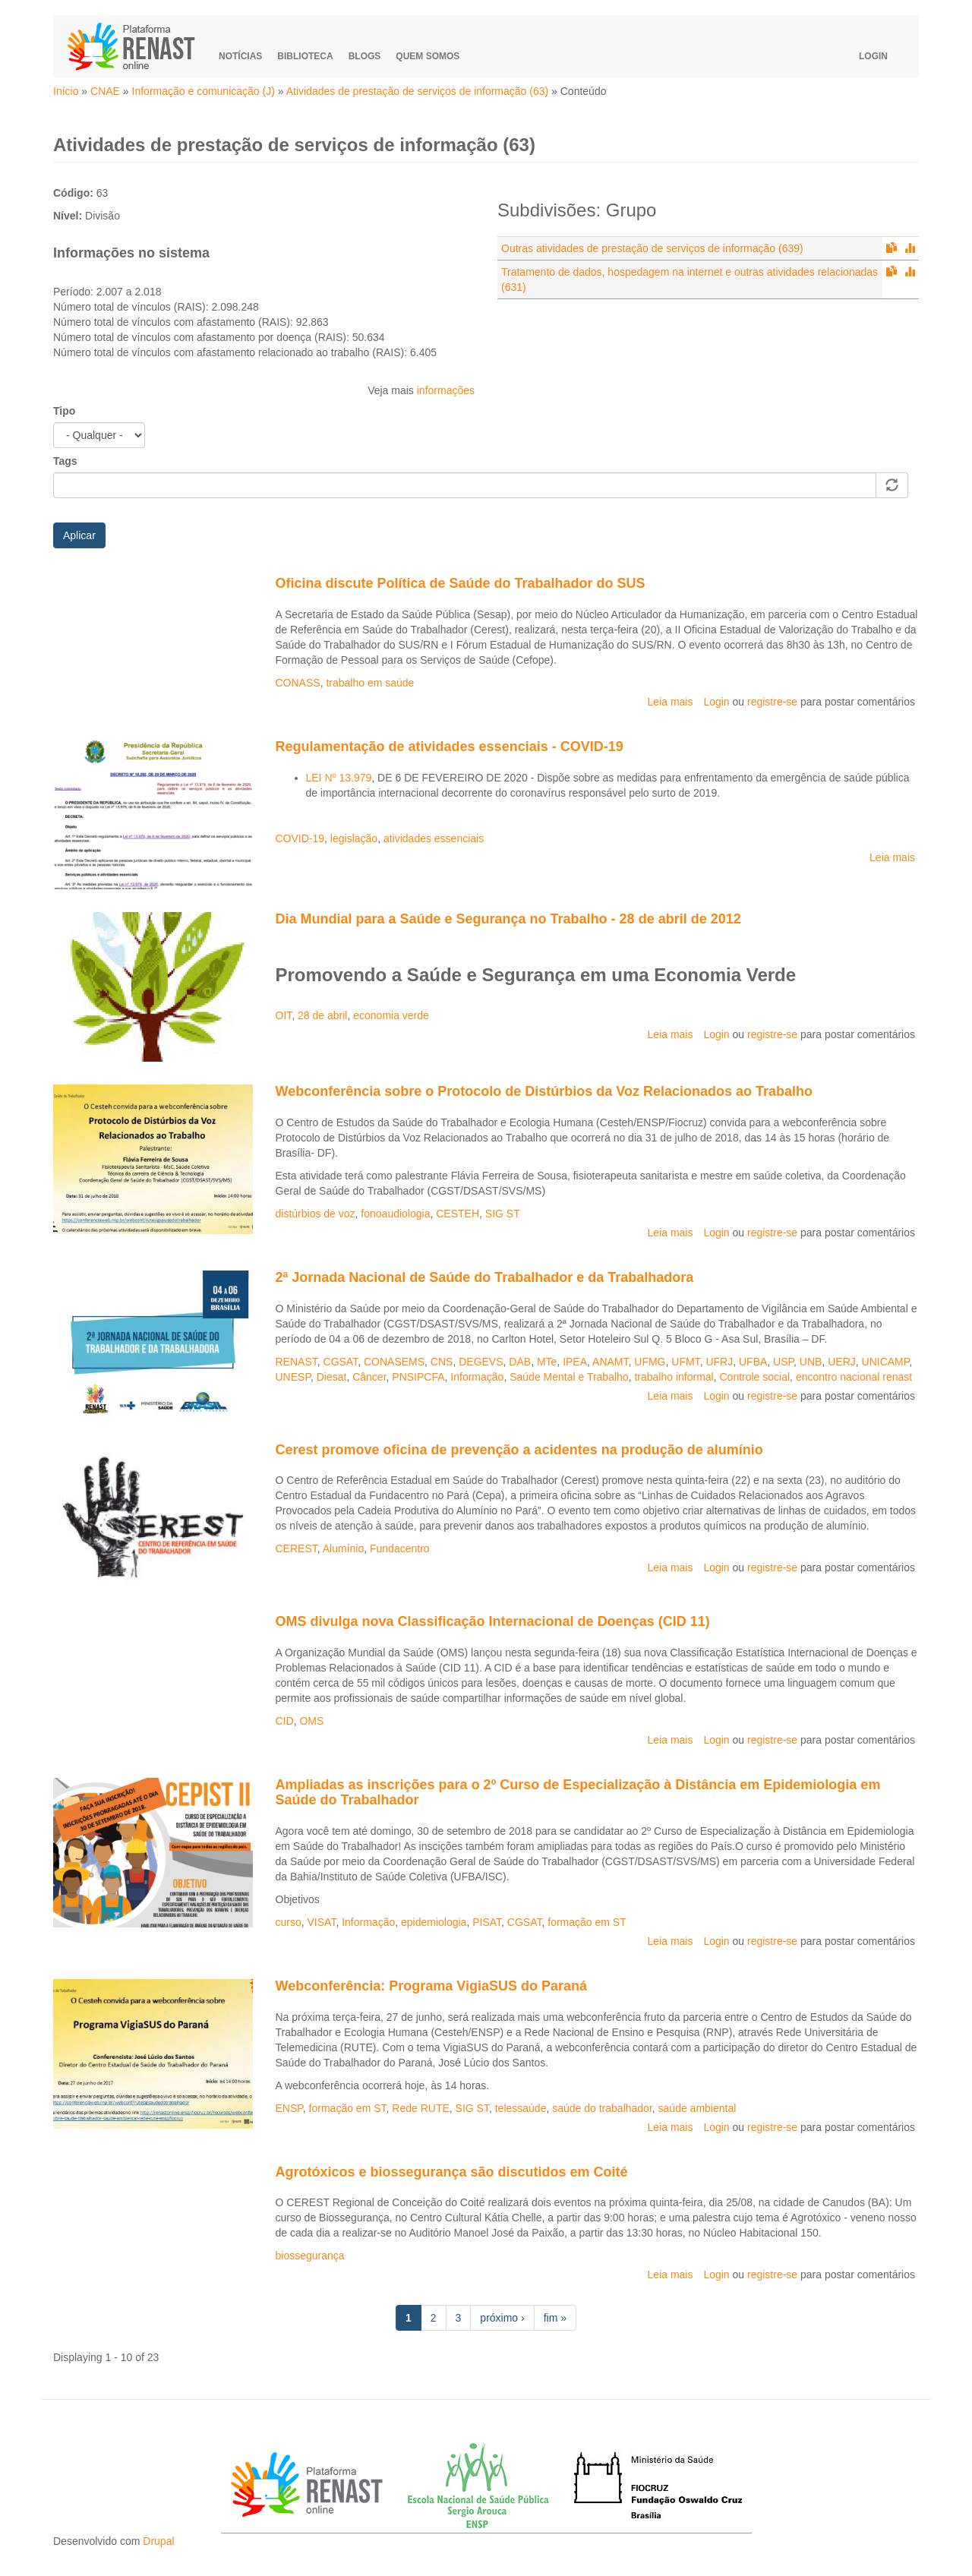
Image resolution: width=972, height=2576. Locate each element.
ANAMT (610, 1362)
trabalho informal (673, 1377)
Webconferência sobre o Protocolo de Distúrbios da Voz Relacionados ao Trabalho (544, 1091)
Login (873, 56)
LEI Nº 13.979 (339, 778)
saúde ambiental (697, 2108)
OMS (311, 1721)
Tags (65, 461)
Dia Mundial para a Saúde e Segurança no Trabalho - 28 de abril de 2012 (508, 919)
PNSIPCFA (418, 1377)
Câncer (369, 1377)
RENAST (296, 1362)
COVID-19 (300, 838)
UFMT (685, 1362)
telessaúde (521, 2108)
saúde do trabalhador (602, 2108)
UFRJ (719, 1362)
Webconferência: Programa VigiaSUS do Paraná (431, 1986)
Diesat (332, 1377)
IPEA (575, 1362)
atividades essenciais (433, 838)
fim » (555, 2318)
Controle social (754, 1377)
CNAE (105, 91)
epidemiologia (433, 1922)
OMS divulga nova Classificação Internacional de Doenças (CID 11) (493, 1621)
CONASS (298, 683)
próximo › (502, 2318)
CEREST (296, 1548)
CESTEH (457, 1214)
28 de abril (322, 1015)
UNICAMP (886, 1362)
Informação (476, 1377)
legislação (353, 838)
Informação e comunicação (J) (203, 91)
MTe (547, 1362)
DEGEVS (481, 1362)
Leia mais (670, 702)
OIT (284, 1015)
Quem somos (427, 56)
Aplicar (79, 535)
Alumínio (343, 1548)
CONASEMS (394, 1362)
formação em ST (587, 1922)
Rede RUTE (420, 2108)
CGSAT (340, 1362)
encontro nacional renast (854, 1377)
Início (65, 91)
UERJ (842, 1362)
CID (285, 1721)
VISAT (322, 1922)
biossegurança (310, 2255)
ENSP (289, 2108)
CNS (442, 1362)
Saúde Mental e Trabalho (569, 1377)
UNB (811, 1362)
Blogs (365, 56)
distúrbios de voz (315, 1214)
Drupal (158, 2541)
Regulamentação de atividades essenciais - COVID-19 (449, 746)
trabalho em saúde (370, 683)
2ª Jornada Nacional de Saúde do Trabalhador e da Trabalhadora (485, 1277)
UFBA (753, 1362)
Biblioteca (305, 56)
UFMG (649, 1362)
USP (783, 1362)
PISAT (486, 1922)
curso (288, 1922)
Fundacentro (400, 1548)
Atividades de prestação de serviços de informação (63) (417, 91)
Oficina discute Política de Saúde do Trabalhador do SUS (460, 583)
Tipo (64, 411)
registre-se (772, 702)
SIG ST (502, 1214)
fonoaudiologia (395, 1214)
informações (446, 390)
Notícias (240, 56)
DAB (520, 1362)
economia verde (391, 1015)
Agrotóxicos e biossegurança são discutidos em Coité (452, 2172)
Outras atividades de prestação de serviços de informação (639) (652, 248)
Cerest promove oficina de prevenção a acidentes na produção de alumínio (519, 1449)
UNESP (293, 1377)
